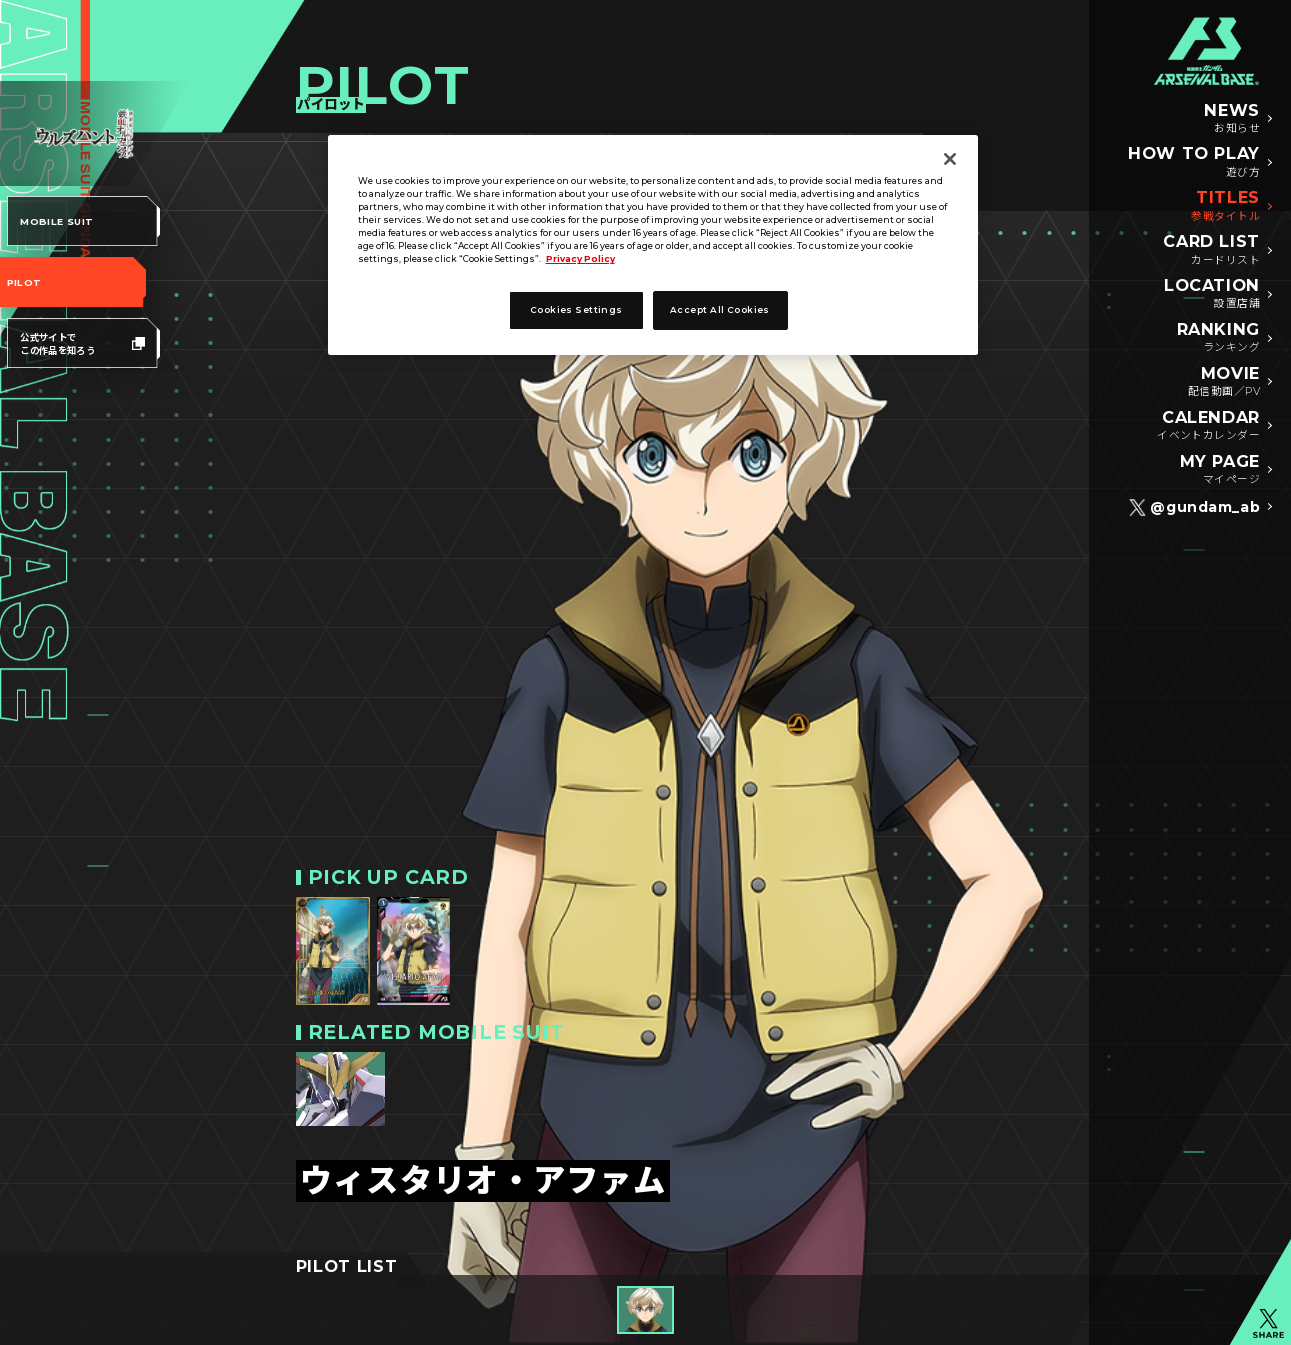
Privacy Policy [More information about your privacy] (580, 259)
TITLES (1225, 206)
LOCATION (1212, 294)
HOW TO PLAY (1194, 162)
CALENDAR (1208, 426)
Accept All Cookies (720, 310)
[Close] (950, 159)
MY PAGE (1220, 470)
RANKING (1219, 338)
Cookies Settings (576, 310)
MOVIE (1224, 382)
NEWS (1232, 119)
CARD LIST (1211, 250)
